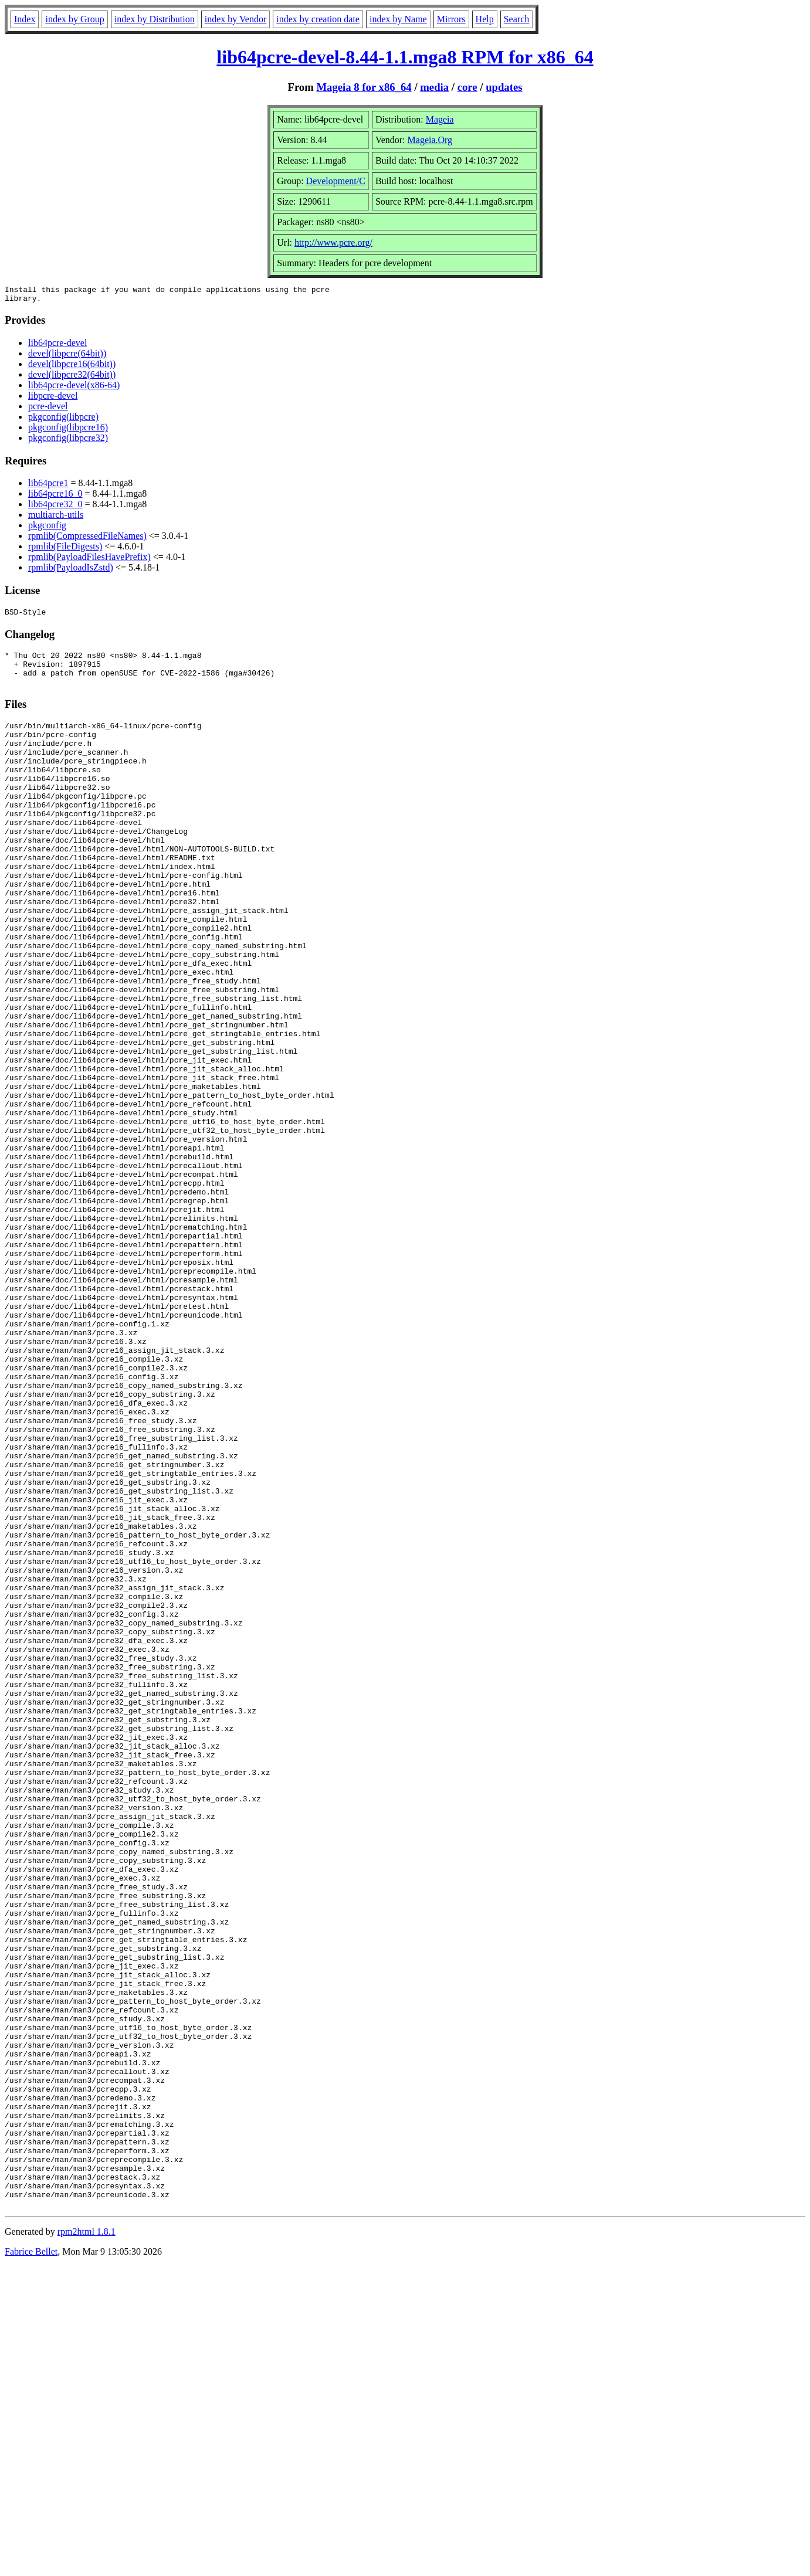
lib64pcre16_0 (55, 497)
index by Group (74, 19)
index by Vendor (235, 19)
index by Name (398, 19)
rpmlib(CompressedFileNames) (87, 539)
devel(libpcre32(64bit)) (72, 378)
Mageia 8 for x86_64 (363, 87)
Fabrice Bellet (31, 2561)
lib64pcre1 (48, 486)
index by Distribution (154, 19)
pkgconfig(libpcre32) (68, 441)
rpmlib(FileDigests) (65, 550)
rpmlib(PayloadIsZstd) (70, 571)
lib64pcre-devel (57, 346)
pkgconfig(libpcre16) (68, 431)
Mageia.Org (430, 140)
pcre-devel (48, 410)
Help (485, 19)
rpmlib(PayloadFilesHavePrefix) (89, 560)
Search (517, 19)
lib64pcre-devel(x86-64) (74, 388)
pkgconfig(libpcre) (63, 420)
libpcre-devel (52, 399)
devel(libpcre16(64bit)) (72, 367)
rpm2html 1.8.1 (86, 2541)
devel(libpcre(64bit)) (67, 357)
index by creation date (318, 19)
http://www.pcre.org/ (333, 242)
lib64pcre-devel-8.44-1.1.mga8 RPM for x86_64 (404, 56)
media (434, 87)
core (467, 87)
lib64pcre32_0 (55, 508)
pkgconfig (47, 529)
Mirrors (451, 19)
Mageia (440, 119)
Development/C (335, 181)
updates (504, 87)
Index (24, 19)
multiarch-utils (55, 518)
